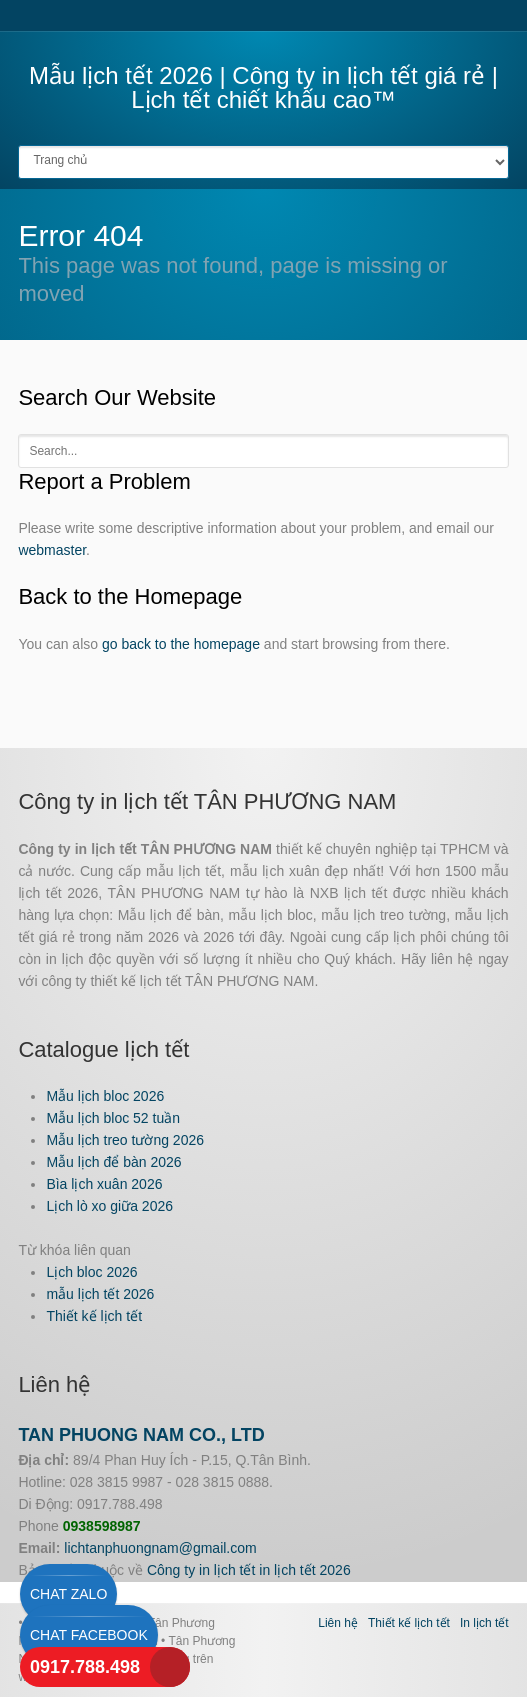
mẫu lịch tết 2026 (100, 1294)
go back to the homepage (181, 644)
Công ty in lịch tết (201, 1570)
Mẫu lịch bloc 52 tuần (113, 1118)
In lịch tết (484, 1623)
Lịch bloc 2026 (91, 1272)
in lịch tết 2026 (304, 1570)
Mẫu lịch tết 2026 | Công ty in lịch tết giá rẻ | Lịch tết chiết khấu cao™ (263, 87)
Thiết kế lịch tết (94, 1316)
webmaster (52, 550)
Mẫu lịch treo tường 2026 (125, 1140)
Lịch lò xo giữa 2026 (109, 1206)
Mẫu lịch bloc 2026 (105, 1096)
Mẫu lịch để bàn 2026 (113, 1162)
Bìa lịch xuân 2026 (104, 1184)
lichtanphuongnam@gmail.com (160, 1548)
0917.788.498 (85, 1667)
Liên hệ (338, 1623)
